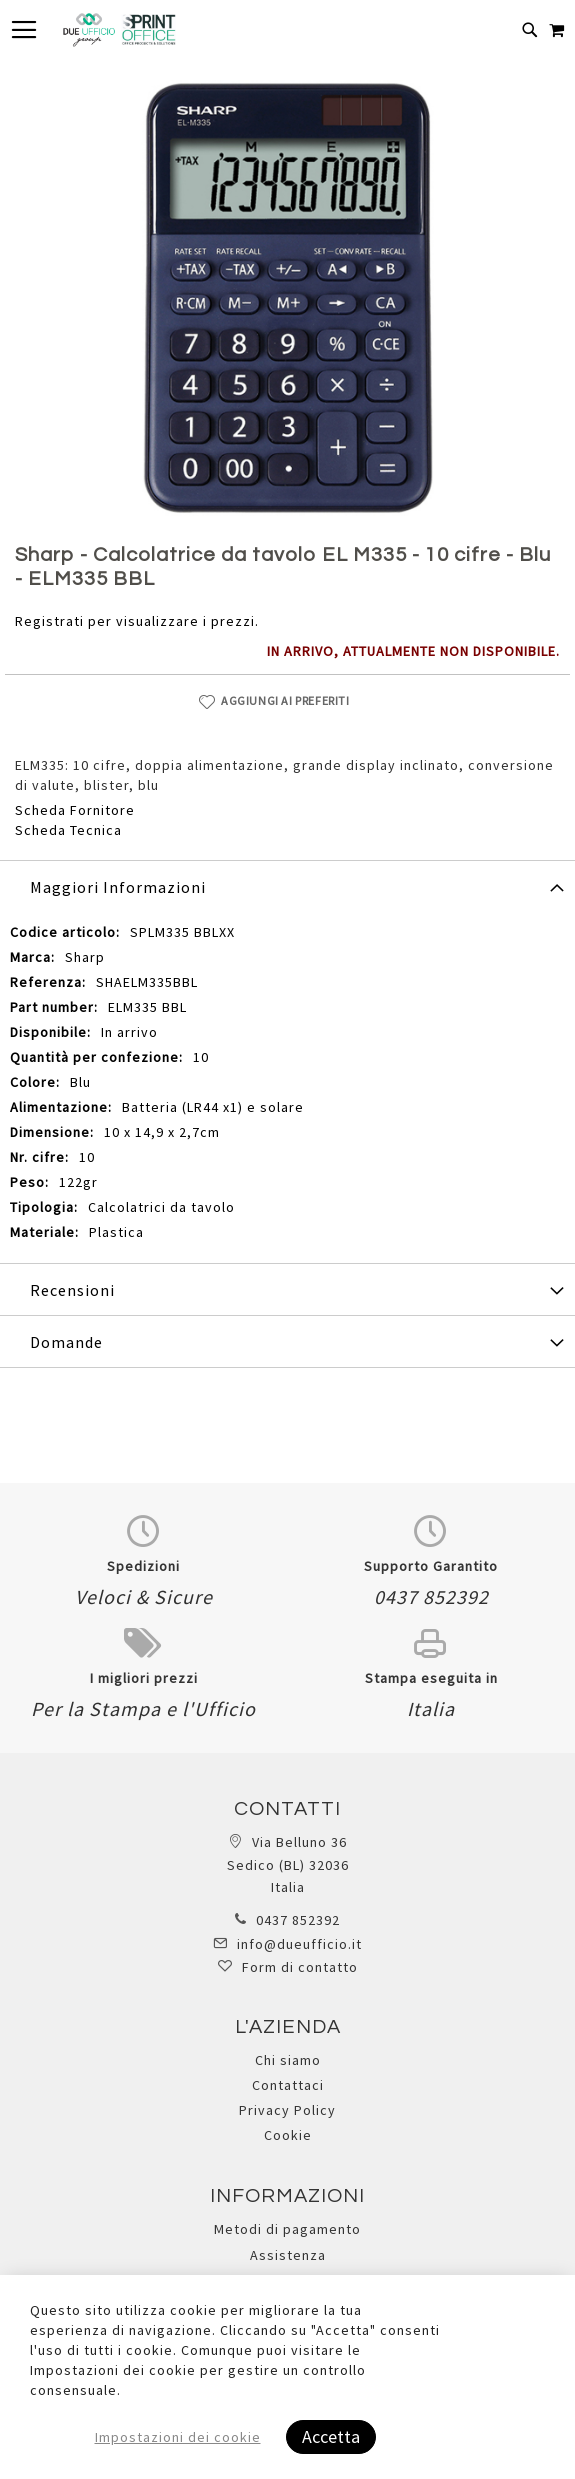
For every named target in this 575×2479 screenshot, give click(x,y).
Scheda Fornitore (75, 810)
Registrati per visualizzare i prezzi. (137, 621)
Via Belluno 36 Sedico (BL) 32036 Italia (288, 1864)
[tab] (287, 886)
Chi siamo (288, 2060)
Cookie (288, 2135)
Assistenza (288, 2255)
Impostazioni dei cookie (178, 2437)
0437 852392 (298, 1920)
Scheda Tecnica (68, 830)
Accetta (331, 2436)
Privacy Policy (287, 2110)
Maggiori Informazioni (118, 887)
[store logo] (119, 30)
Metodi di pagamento (287, 2229)
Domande (66, 1342)
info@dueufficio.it (299, 1944)
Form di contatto (300, 1967)
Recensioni (72, 1290)
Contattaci (288, 2085)
